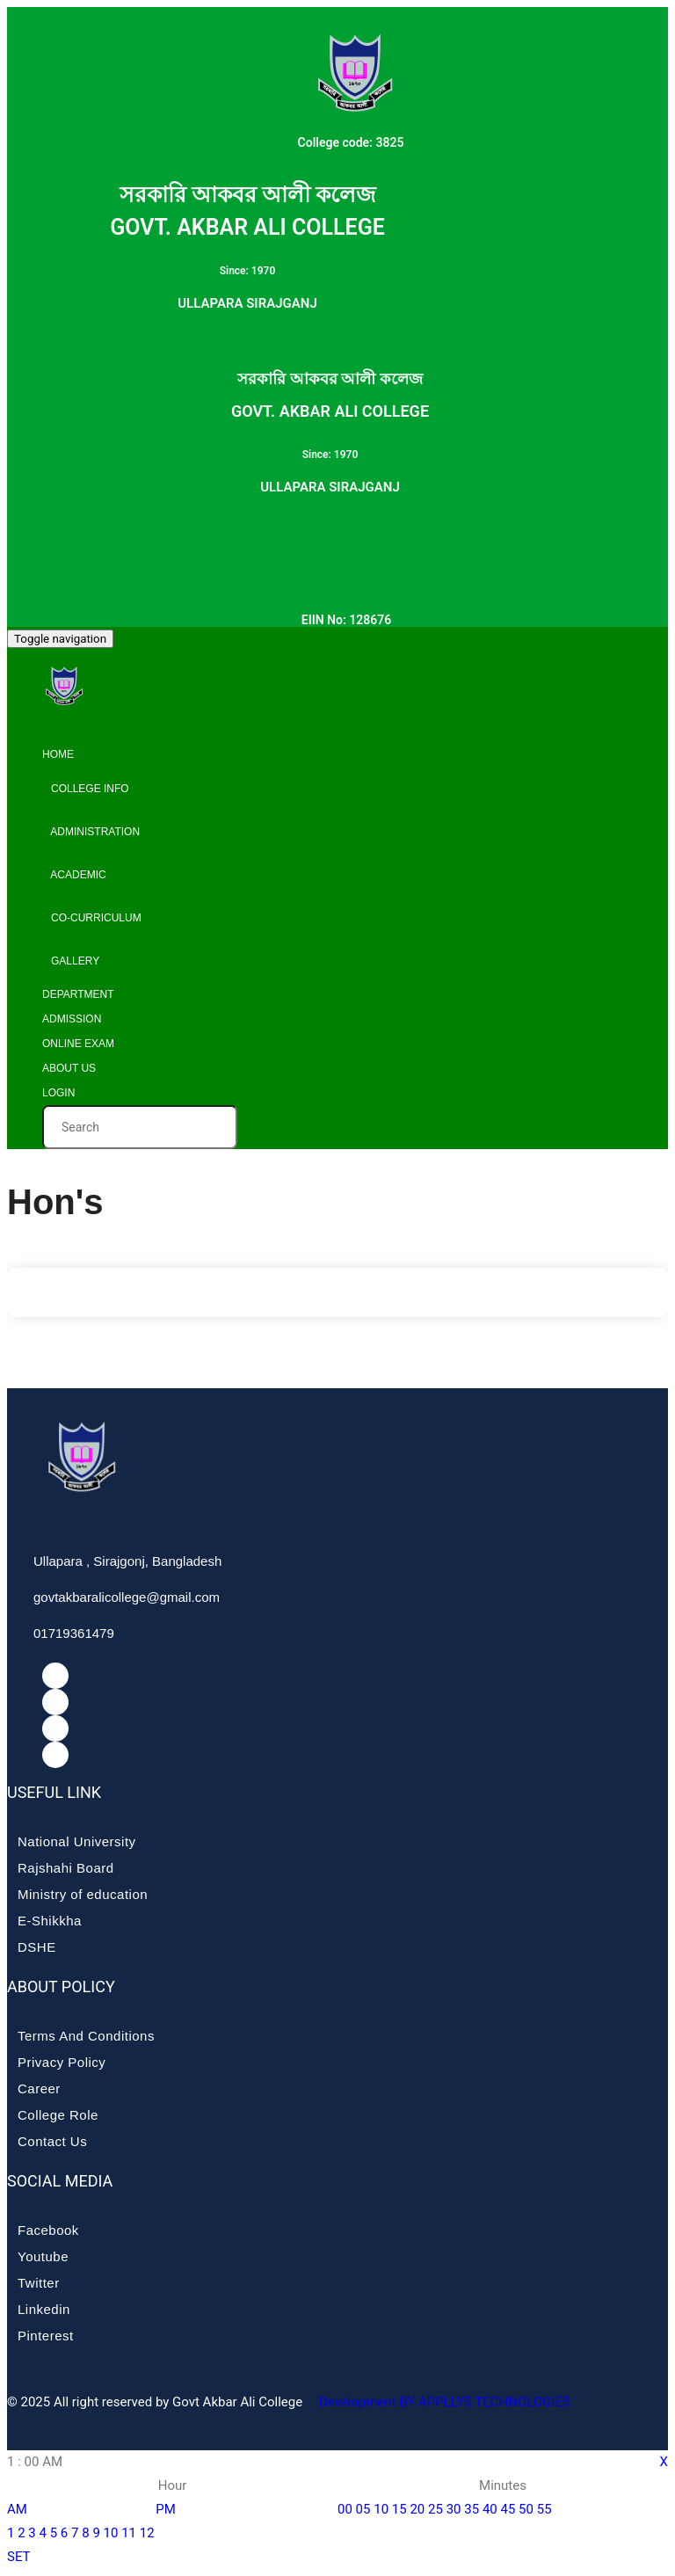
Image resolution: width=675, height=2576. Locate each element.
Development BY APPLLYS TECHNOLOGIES (443, 2402)
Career (39, 2088)
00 (345, 2509)
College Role (58, 2114)
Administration (91, 832)
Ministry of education (83, 1894)
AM (17, 2509)
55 (544, 2509)
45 (507, 2509)
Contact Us (52, 2141)
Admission (71, 1019)
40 (490, 2509)
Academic (74, 875)
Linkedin (44, 2309)
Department (78, 994)
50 (526, 2509)
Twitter (39, 2282)
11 (128, 2533)
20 (417, 2509)
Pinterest (46, 2335)
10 (111, 2533)
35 (471, 2509)
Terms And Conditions (86, 2035)
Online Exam (78, 1043)
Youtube (43, 2256)
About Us (69, 1068)
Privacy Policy (61, 2062)
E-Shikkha (50, 1920)
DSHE (37, 1946)
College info (85, 788)
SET (19, 2557)
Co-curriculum (92, 918)
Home (58, 754)
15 (399, 2509)
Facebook (48, 2230)
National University (77, 1841)
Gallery (70, 961)
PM (166, 2509)
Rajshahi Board (66, 1867)
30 (453, 2509)
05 (363, 2509)
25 (435, 2509)
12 (147, 2533)
